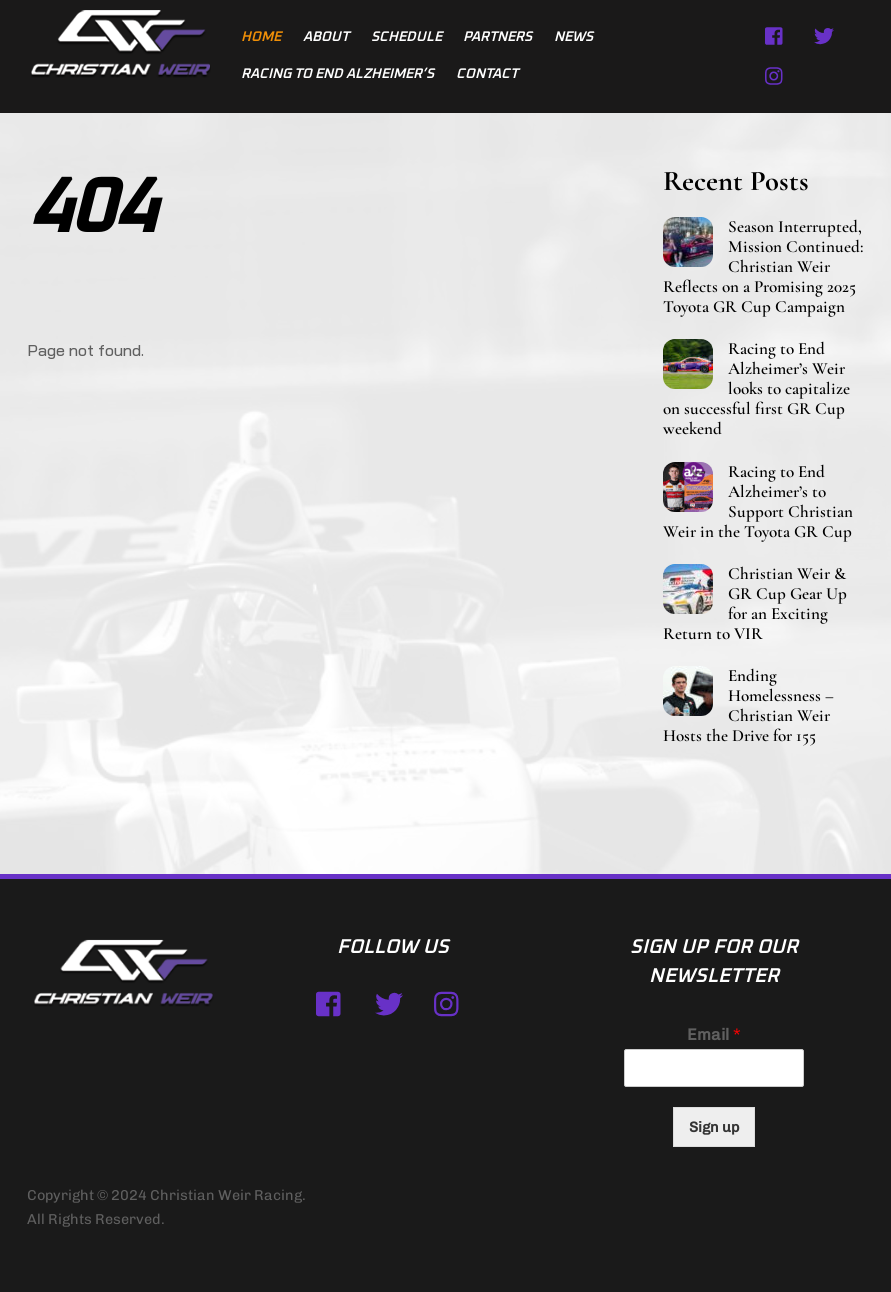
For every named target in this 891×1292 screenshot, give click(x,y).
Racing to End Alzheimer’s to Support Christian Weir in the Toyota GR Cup (758, 502)
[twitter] (824, 35)
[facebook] (775, 35)
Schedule (406, 37)
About (326, 37)
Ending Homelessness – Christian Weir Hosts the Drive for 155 (748, 706)
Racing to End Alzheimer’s (337, 74)
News (573, 37)
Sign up (714, 1127)
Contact (487, 74)
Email (714, 1034)
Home (261, 37)
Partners (497, 37)
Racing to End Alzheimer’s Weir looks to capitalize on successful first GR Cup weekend (756, 389)
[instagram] (775, 75)
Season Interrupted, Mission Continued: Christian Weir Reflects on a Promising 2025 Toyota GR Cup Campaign (763, 267)
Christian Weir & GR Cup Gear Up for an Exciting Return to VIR (755, 604)
